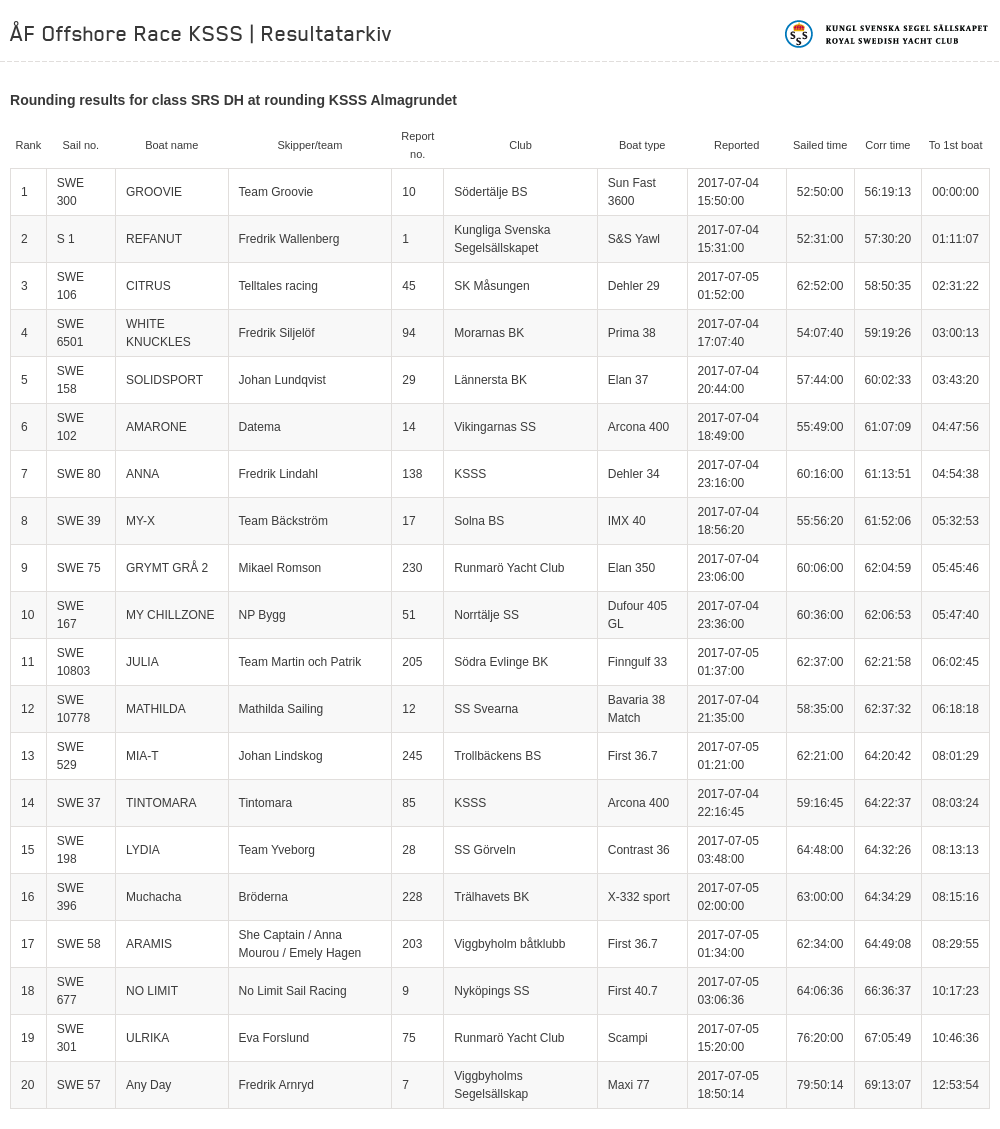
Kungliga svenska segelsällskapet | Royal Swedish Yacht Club (887, 34)
